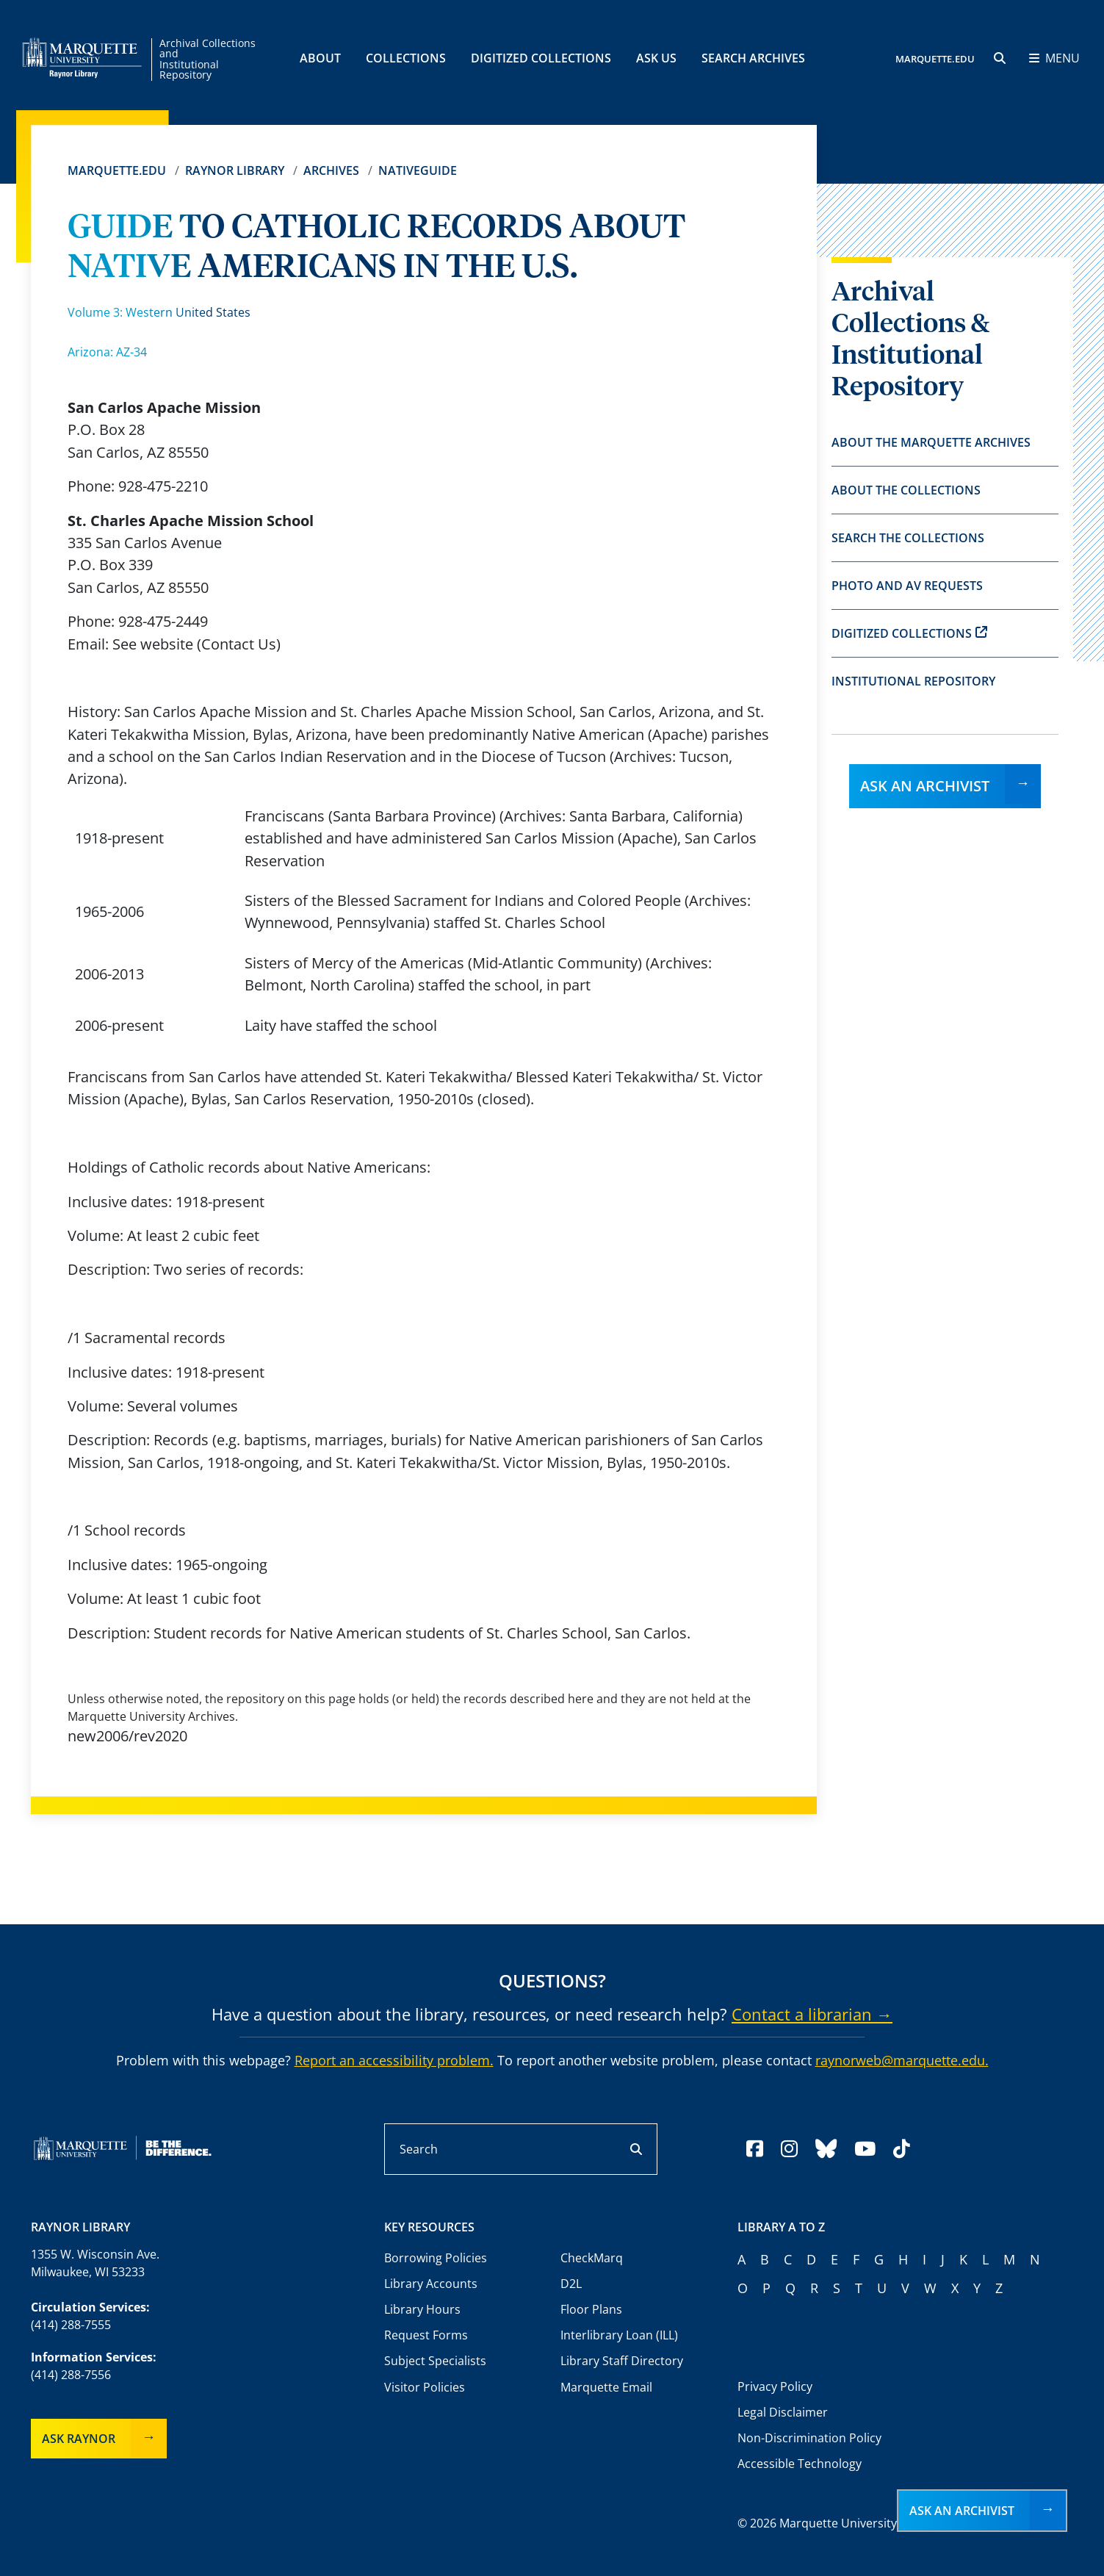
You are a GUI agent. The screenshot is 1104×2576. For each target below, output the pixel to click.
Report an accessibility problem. (394, 2060)
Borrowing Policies (435, 2258)
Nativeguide (417, 170)
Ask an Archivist (924, 786)
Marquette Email (606, 2387)
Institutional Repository (913, 681)
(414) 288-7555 (71, 2325)
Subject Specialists (435, 2361)
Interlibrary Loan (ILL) (619, 2335)
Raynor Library (234, 170)
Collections (406, 58)
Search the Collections (907, 538)
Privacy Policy (774, 2386)
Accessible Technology (799, 2464)
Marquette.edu (117, 170)
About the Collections (906, 490)
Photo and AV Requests (907, 586)
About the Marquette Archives (931, 442)
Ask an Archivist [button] (961, 2511)
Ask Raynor (78, 2439)
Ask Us (656, 58)
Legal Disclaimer (782, 2412)
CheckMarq (591, 2258)
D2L (571, 2283)
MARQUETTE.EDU (935, 58)
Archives (331, 170)
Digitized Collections (541, 58)
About (320, 58)
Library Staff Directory (621, 2361)
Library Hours (422, 2309)
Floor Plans (591, 2309)
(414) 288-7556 (71, 2375)
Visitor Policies (424, 2387)
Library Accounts (430, 2283)
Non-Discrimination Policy (809, 2438)
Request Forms (426, 2335)
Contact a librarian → (812, 2014)
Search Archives (753, 58)
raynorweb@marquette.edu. (902, 2060)
